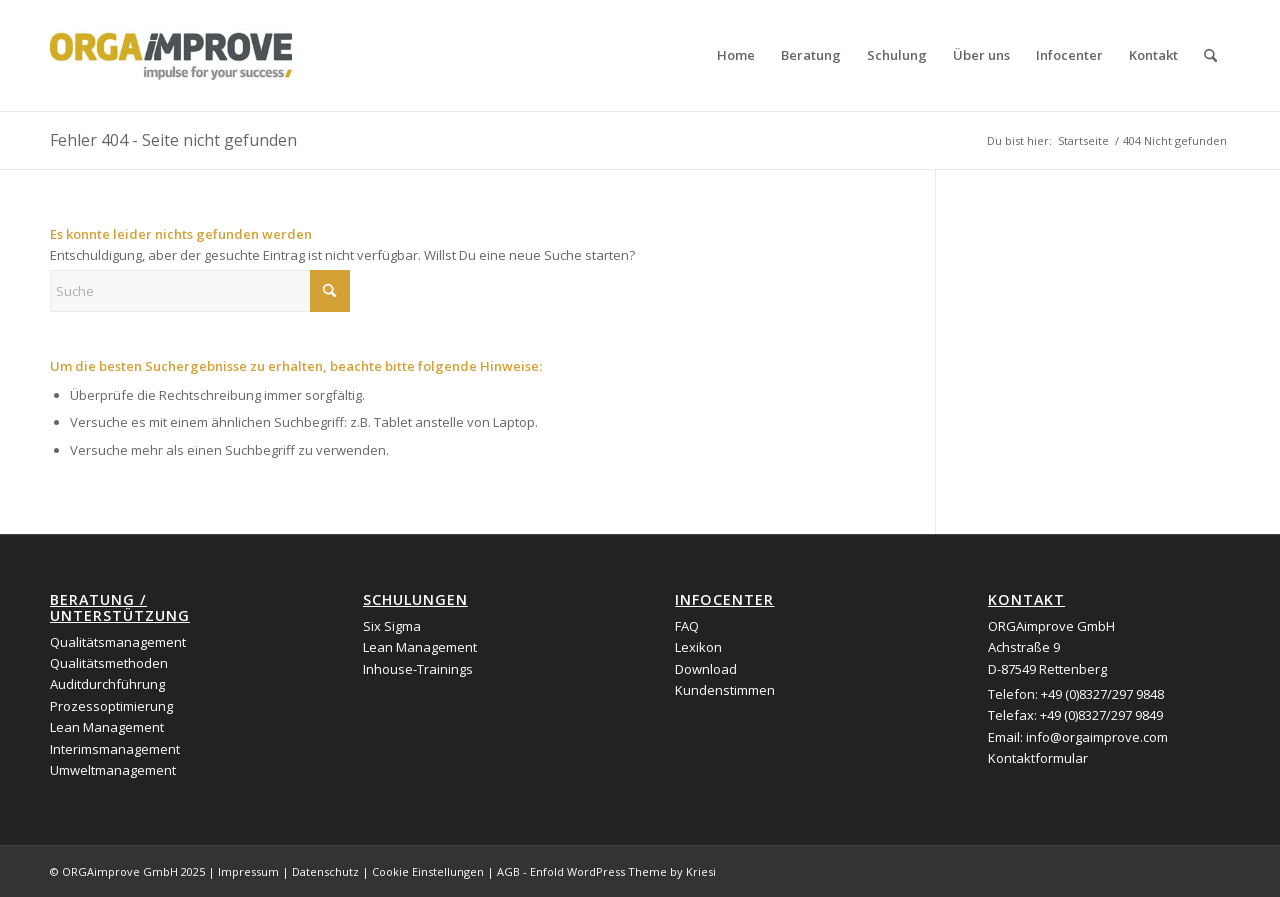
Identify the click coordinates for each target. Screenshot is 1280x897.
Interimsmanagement (115, 749)
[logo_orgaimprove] (171, 55)
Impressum (248, 871)
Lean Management (107, 727)
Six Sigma (392, 626)
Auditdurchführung (107, 684)
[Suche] (1210, 55)
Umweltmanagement (113, 770)
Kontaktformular (1038, 758)
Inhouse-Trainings (418, 669)
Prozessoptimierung (111, 706)
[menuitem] (736, 55)
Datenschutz (325, 871)
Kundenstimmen (725, 690)
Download (706, 669)
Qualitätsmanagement (118, 642)
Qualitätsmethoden (109, 663)
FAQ (687, 626)
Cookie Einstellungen (428, 871)
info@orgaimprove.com (1097, 737)
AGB (508, 871)
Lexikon (698, 647)
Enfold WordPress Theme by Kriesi (623, 871)
